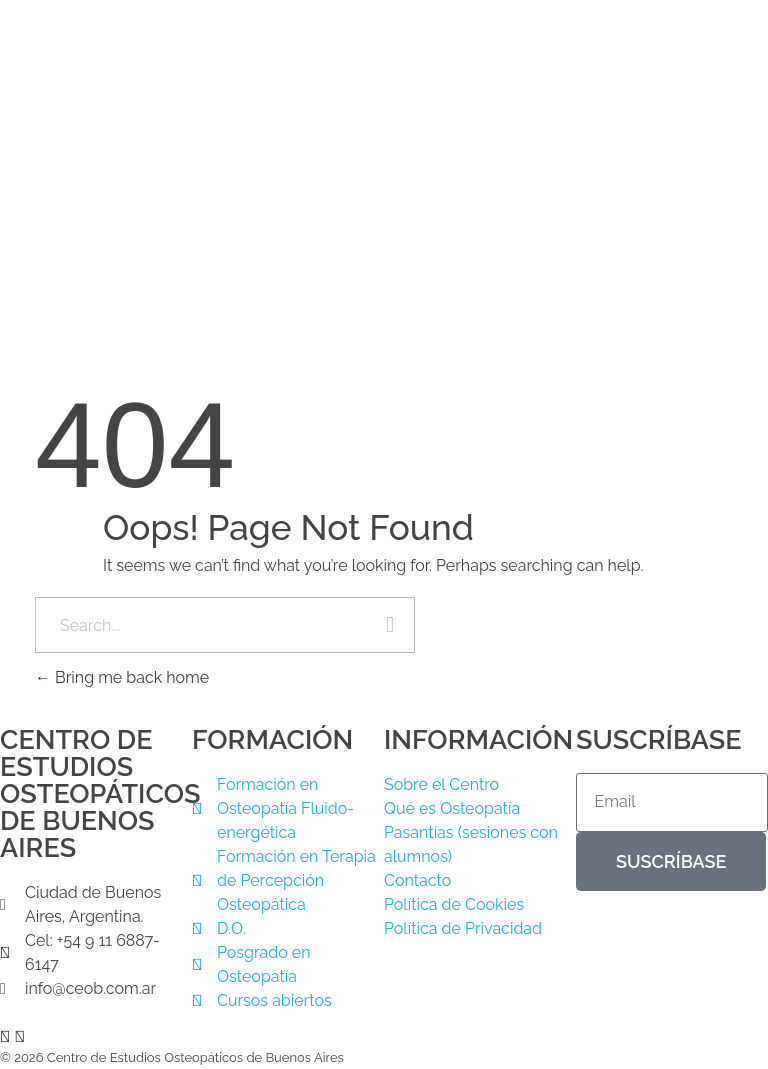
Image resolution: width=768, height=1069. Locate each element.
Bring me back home (122, 677)
